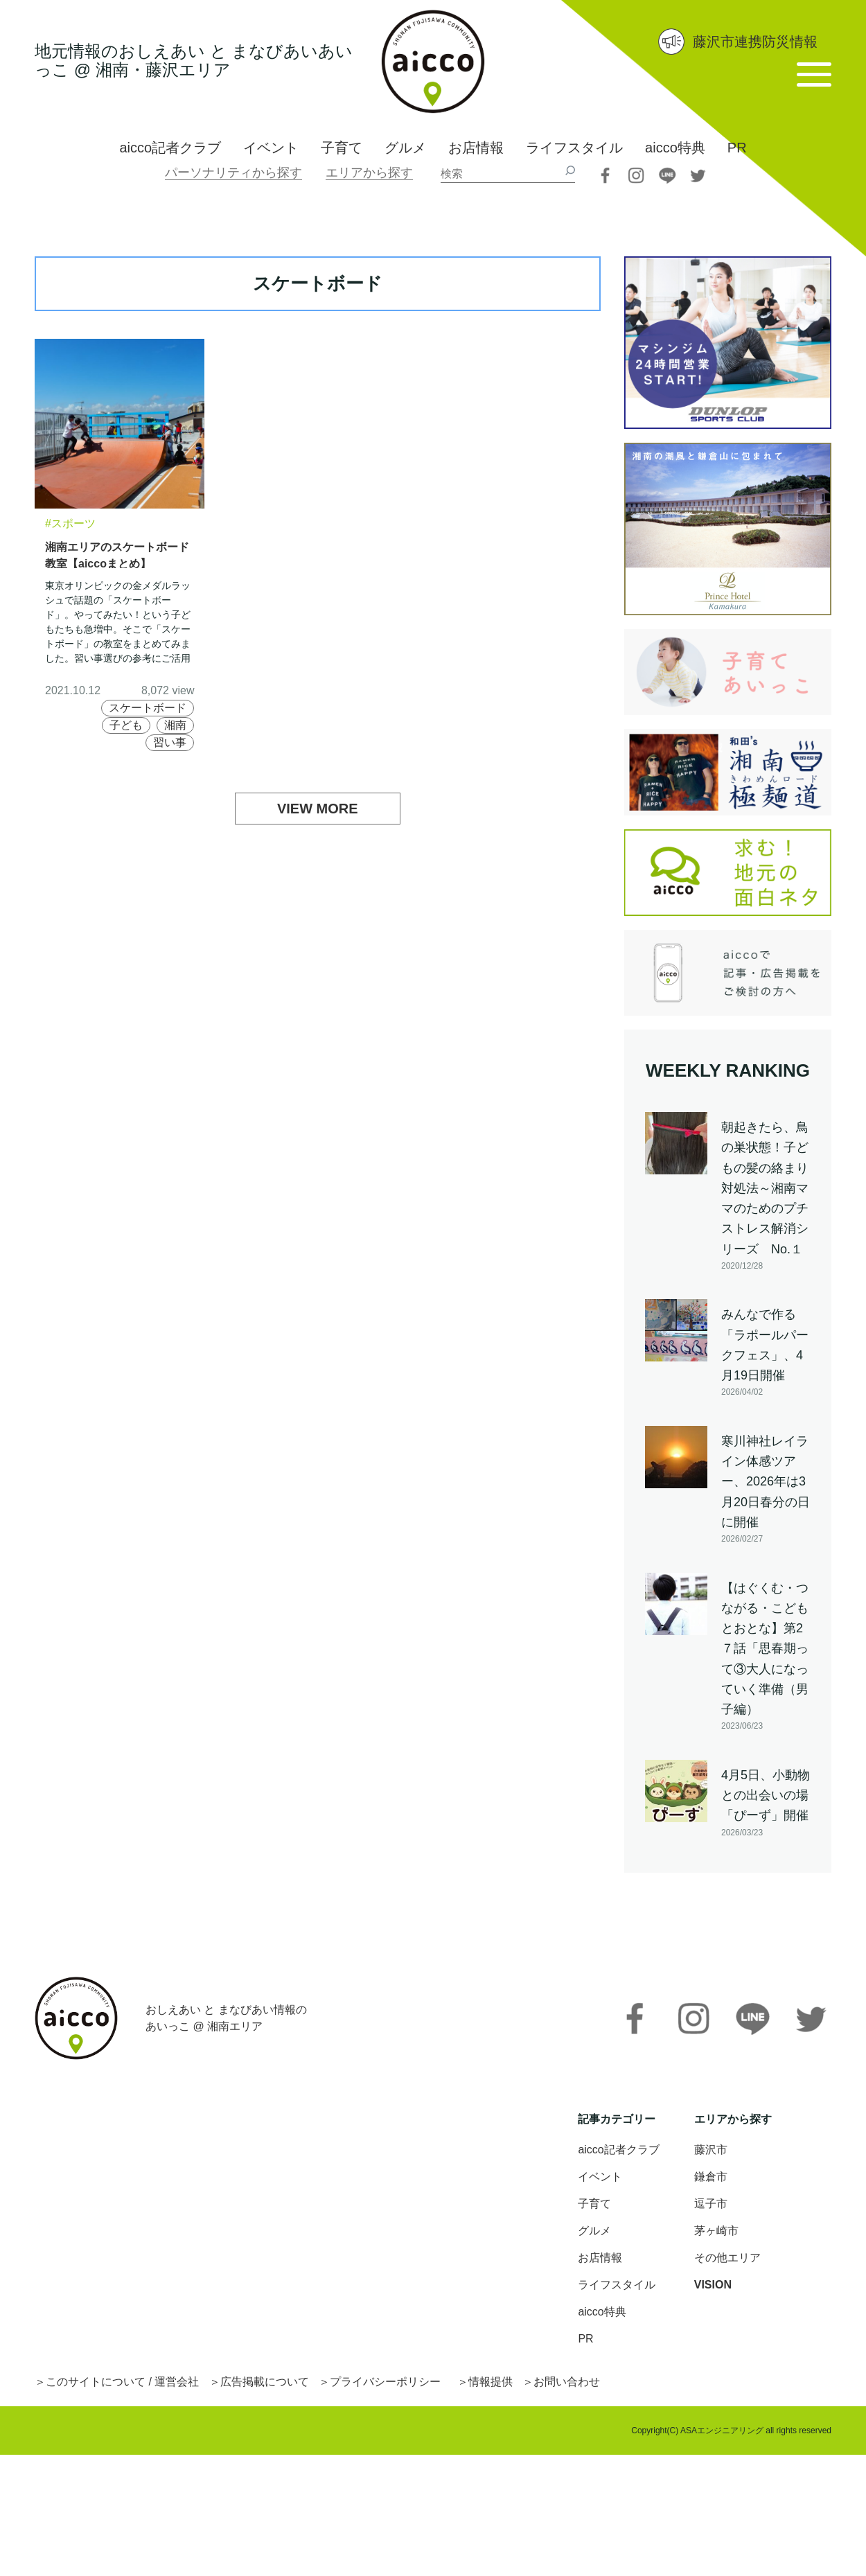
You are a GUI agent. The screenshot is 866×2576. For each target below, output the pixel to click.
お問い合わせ (566, 2382)
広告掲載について (264, 2382)
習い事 (169, 742)
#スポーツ (70, 523)
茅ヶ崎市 (716, 2231)
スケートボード (147, 708)
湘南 (175, 725)
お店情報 (476, 147)
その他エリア (727, 2258)
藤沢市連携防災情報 (755, 41)
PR (737, 147)
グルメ (405, 147)
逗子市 (710, 2203)
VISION (713, 2285)
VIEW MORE (317, 808)
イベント (271, 147)
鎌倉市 (710, 2176)
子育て (341, 147)
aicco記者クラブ (170, 147)
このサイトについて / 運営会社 (122, 2382)
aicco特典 (675, 147)
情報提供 (490, 2382)
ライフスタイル (574, 147)
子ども (126, 725)
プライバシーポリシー (385, 2382)
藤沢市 (710, 2149)
